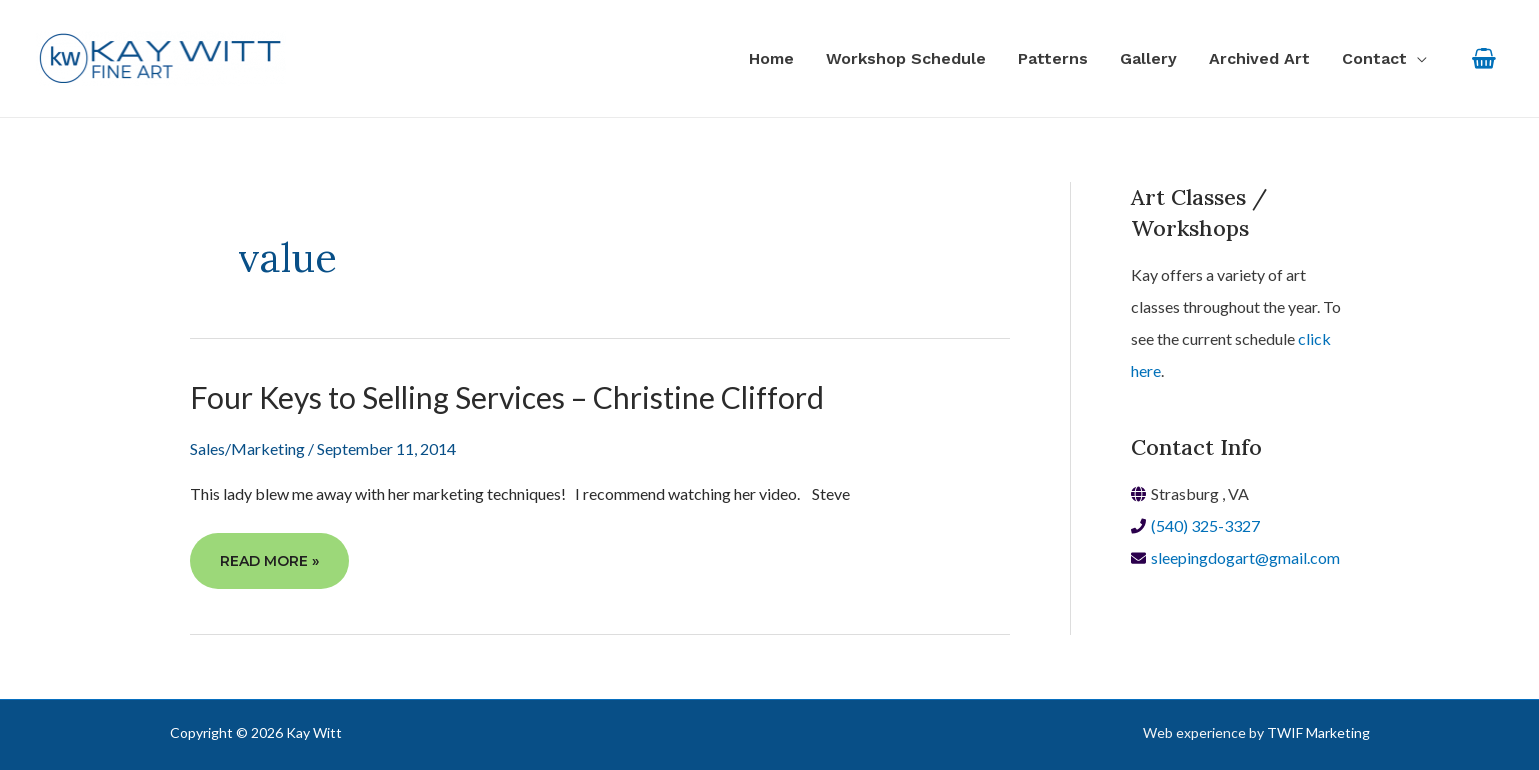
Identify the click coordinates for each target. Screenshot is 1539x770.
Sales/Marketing (247, 448)
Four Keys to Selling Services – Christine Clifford (507, 397)
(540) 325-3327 (1205, 525)
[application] (1417, 59)
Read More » (269, 568)
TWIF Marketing (1318, 732)
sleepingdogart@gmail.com (1245, 557)
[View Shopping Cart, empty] (1483, 58)
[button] (1384, 59)
